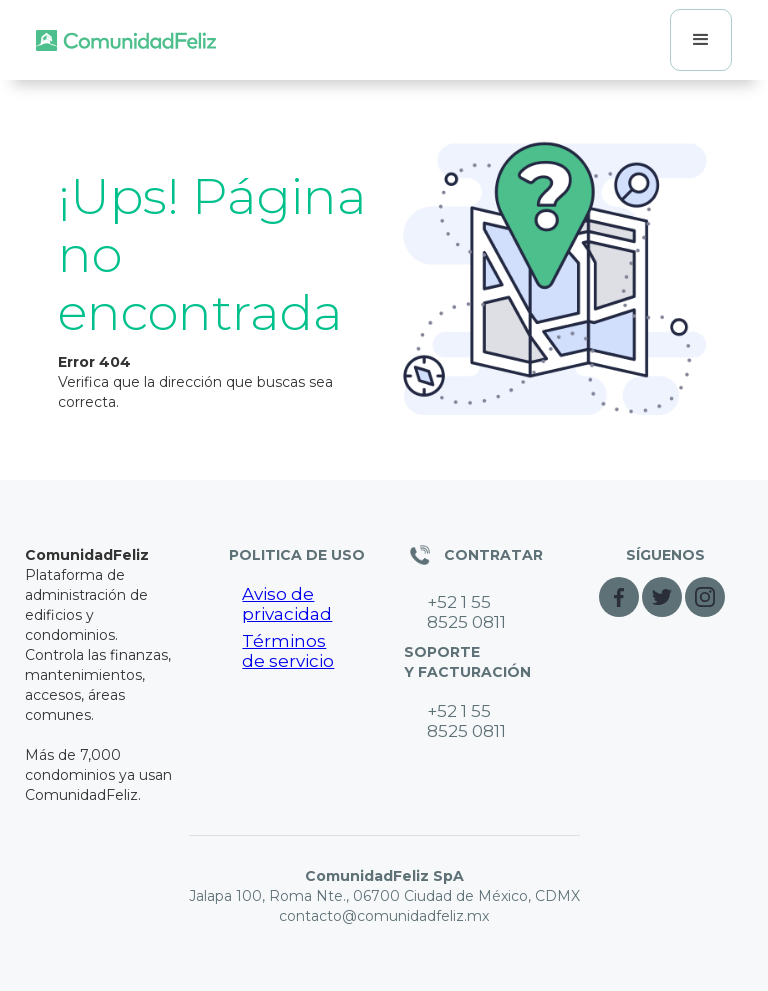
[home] (126, 40)
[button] (701, 40)
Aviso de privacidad (287, 604)
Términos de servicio (288, 651)
